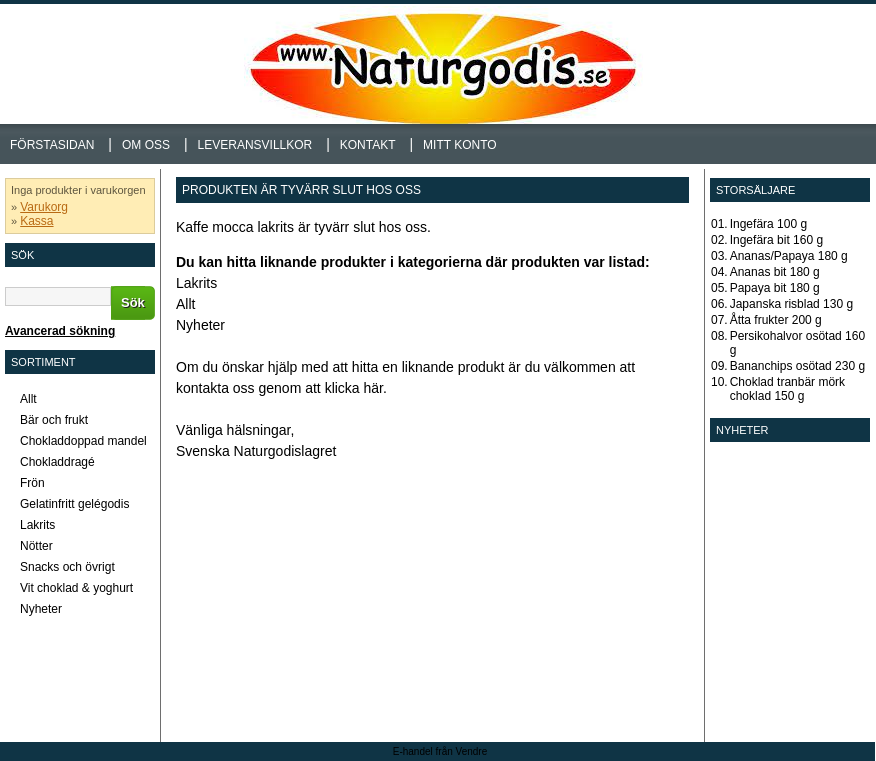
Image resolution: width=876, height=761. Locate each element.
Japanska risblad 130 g (791, 304)
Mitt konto (460, 145)
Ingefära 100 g (768, 224)
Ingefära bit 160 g (776, 240)
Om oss (146, 145)
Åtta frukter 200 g (776, 320)
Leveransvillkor (255, 145)
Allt (185, 304)
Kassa (36, 221)
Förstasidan (52, 145)
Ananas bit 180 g (775, 272)
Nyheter (200, 325)
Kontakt (368, 145)
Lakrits (196, 283)
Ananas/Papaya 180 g (789, 256)
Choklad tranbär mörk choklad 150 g (787, 389)
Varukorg (44, 207)
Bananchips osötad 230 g (797, 366)
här (373, 388)
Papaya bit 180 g (775, 288)
